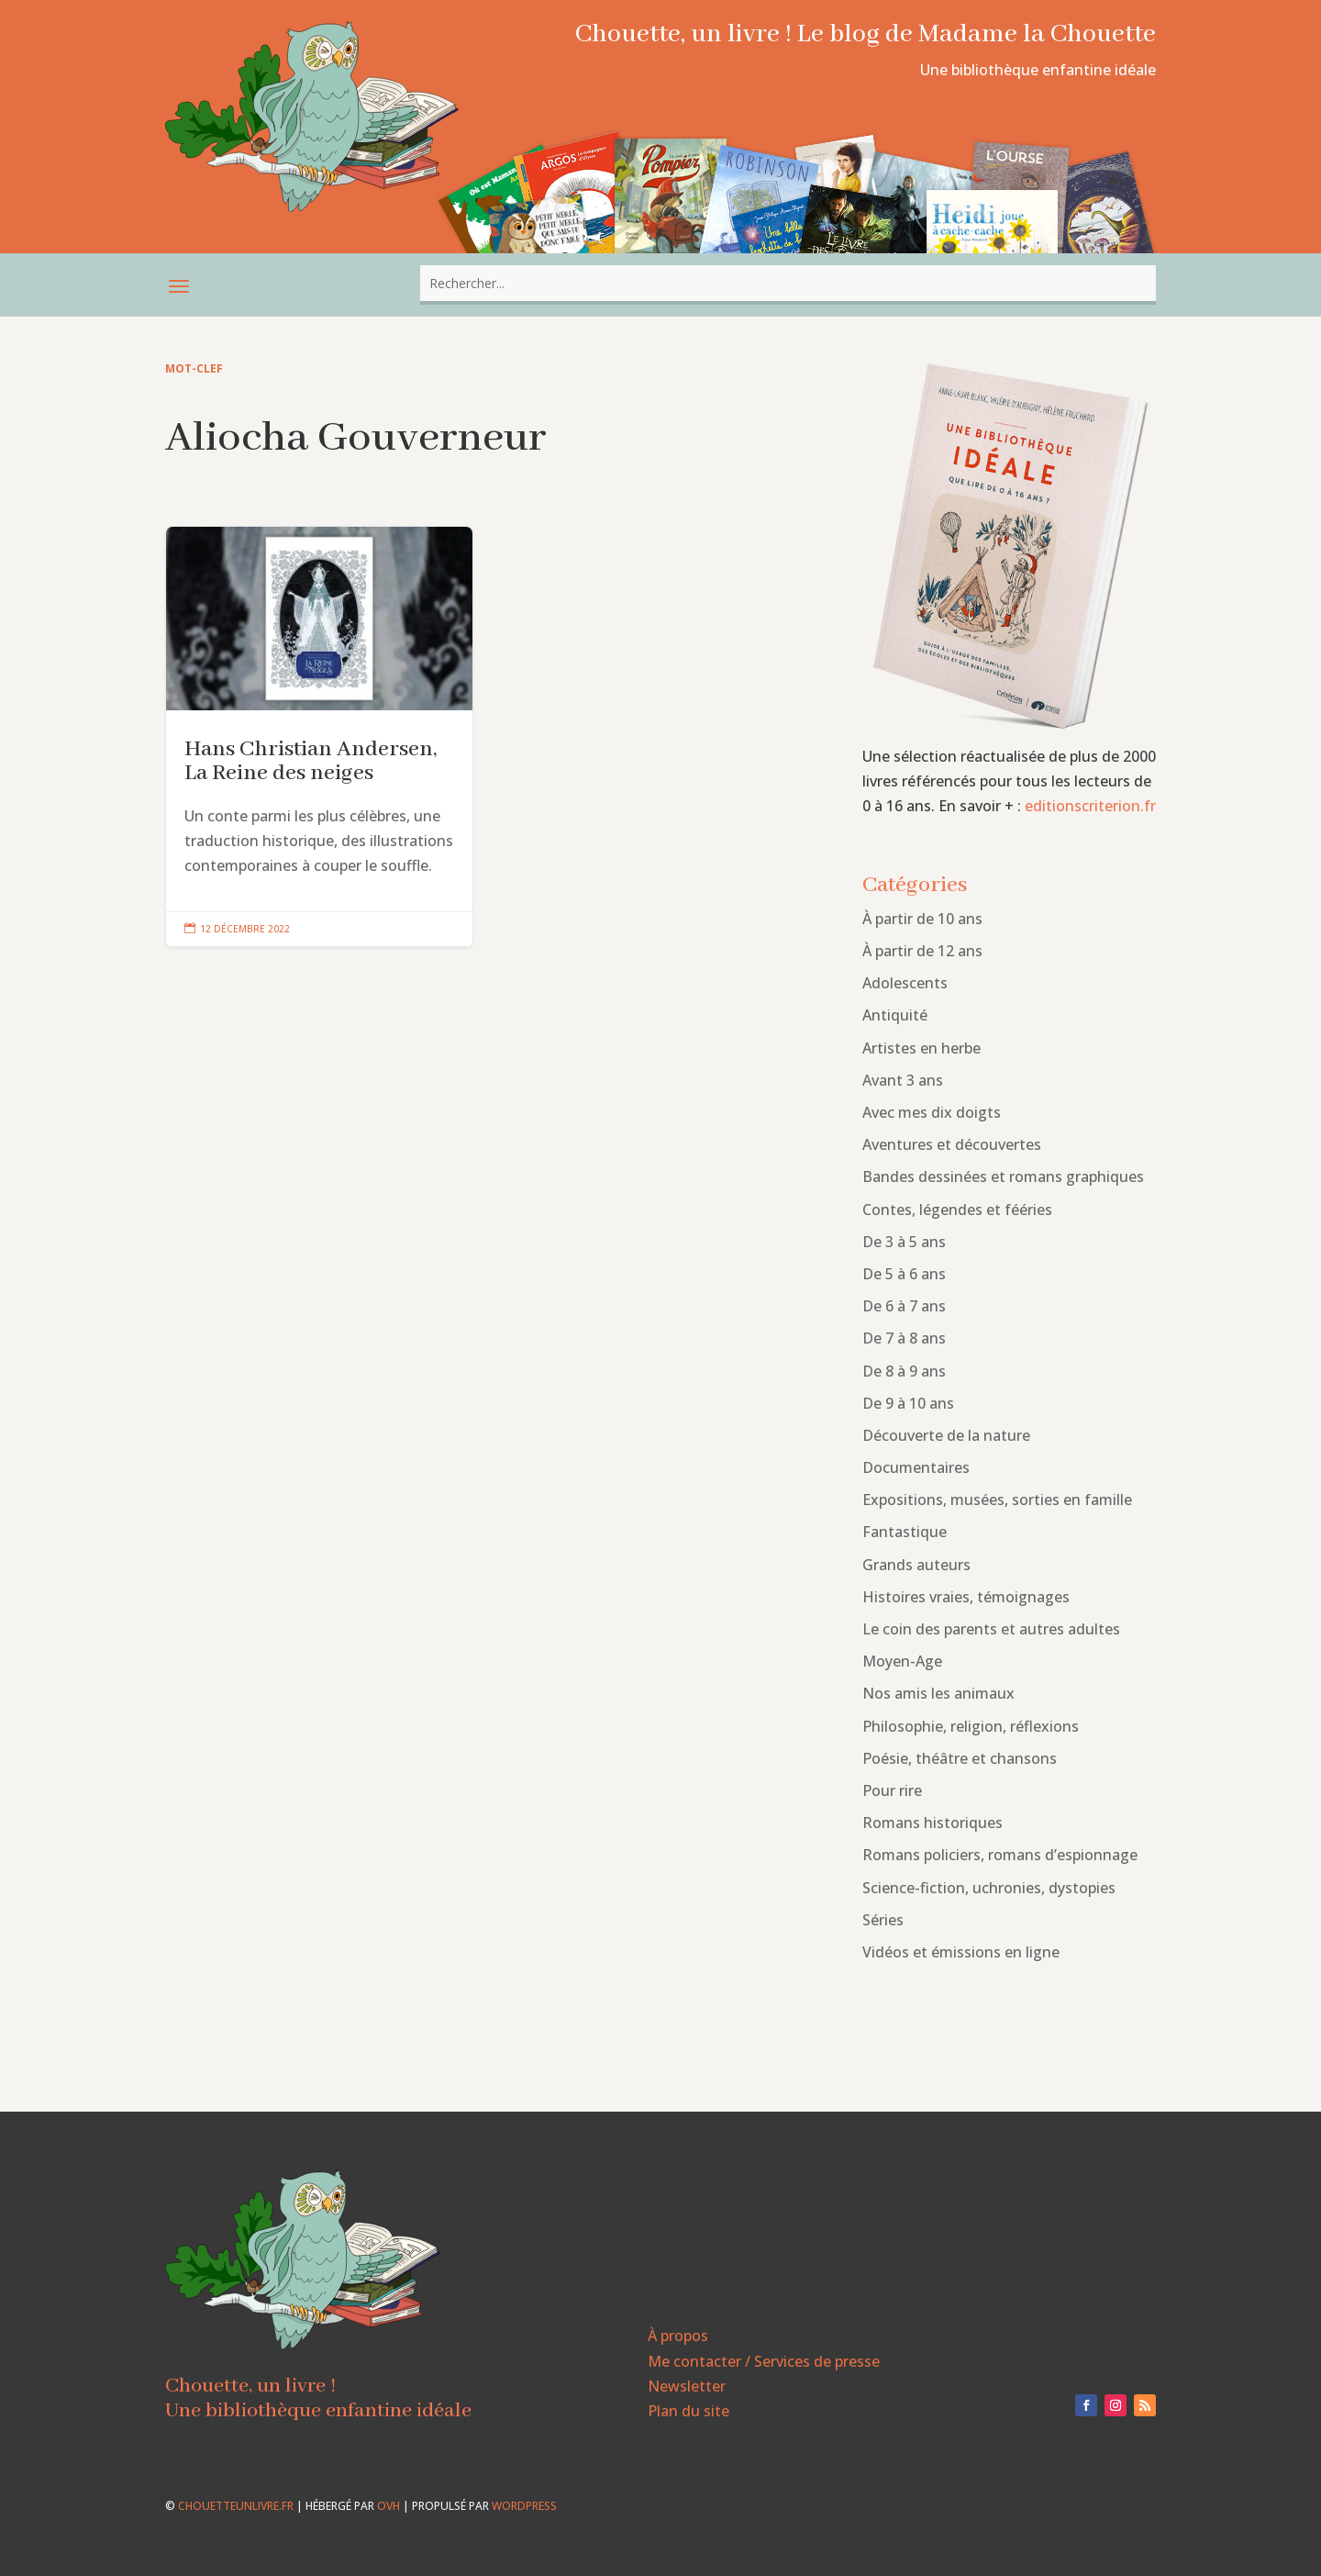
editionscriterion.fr (1090, 806)
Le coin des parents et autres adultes (991, 1629)
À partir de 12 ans (922, 951)
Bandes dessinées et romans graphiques (1003, 1176)
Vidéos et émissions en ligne (961, 1952)
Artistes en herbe (921, 1048)
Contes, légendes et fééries (957, 1209)
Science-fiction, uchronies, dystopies (989, 1888)
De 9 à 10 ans (908, 1403)
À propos (678, 2335)
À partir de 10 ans (922, 919)
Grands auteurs (916, 1565)
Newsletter (687, 2386)
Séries (883, 1920)
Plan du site (688, 2411)
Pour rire (892, 1790)
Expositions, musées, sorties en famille (997, 1499)
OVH (388, 2506)
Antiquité (894, 1015)
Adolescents (905, 983)
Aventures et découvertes (951, 1144)
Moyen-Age (902, 1661)
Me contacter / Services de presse (764, 2361)
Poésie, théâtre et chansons (959, 1758)
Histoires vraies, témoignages (966, 1597)
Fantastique (904, 1532)
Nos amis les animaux (938, 1693)
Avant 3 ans (902, 1080)
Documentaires (916, 1467)
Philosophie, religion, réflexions (970, 1726)
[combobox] (788, 283)
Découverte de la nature (946, 1435)
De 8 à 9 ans (904, 1371)
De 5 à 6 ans (904, 1274)
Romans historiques (932, 1822)
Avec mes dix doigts (931, 1112)
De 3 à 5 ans (904, 1242)
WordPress (524, 2506)
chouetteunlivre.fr (236, 2506)
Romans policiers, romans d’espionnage (1000, 1855)
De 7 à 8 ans (904, 1338)
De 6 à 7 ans (904, 1306)
